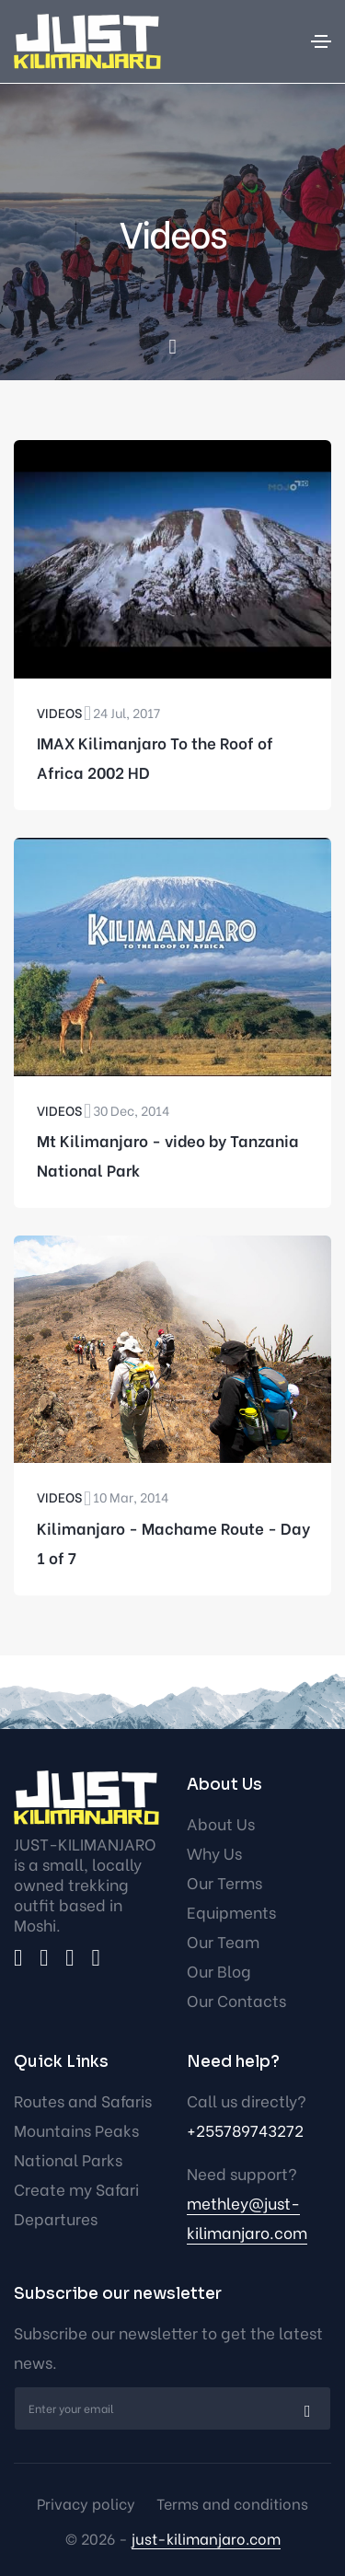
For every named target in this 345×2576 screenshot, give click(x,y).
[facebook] (18, 1957)
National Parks (68, 2159)
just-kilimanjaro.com (206, 2537)
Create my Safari (76, 2188)
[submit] (305, 2408)
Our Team (223, 1941)
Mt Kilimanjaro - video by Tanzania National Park (168, 1155)
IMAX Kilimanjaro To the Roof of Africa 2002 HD (155, 757)
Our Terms (224, 1882)
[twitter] (44, 1957)
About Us (221, 1823)
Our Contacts (236, 2000)
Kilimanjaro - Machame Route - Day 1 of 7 (173, 1542)
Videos (59, 712)
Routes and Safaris (83, 2100)
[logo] (86, 1797)
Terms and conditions (232, 2502)
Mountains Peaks (76, 2129)
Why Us (214, 1852)
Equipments (231, 1911)
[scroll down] (172, 347)
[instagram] (69, 1957)
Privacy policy (86, 2502)
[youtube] (95, 1957)
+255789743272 (245, 2129)
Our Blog (219, 1970)
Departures (56, 2218)
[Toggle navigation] (321, 41)
